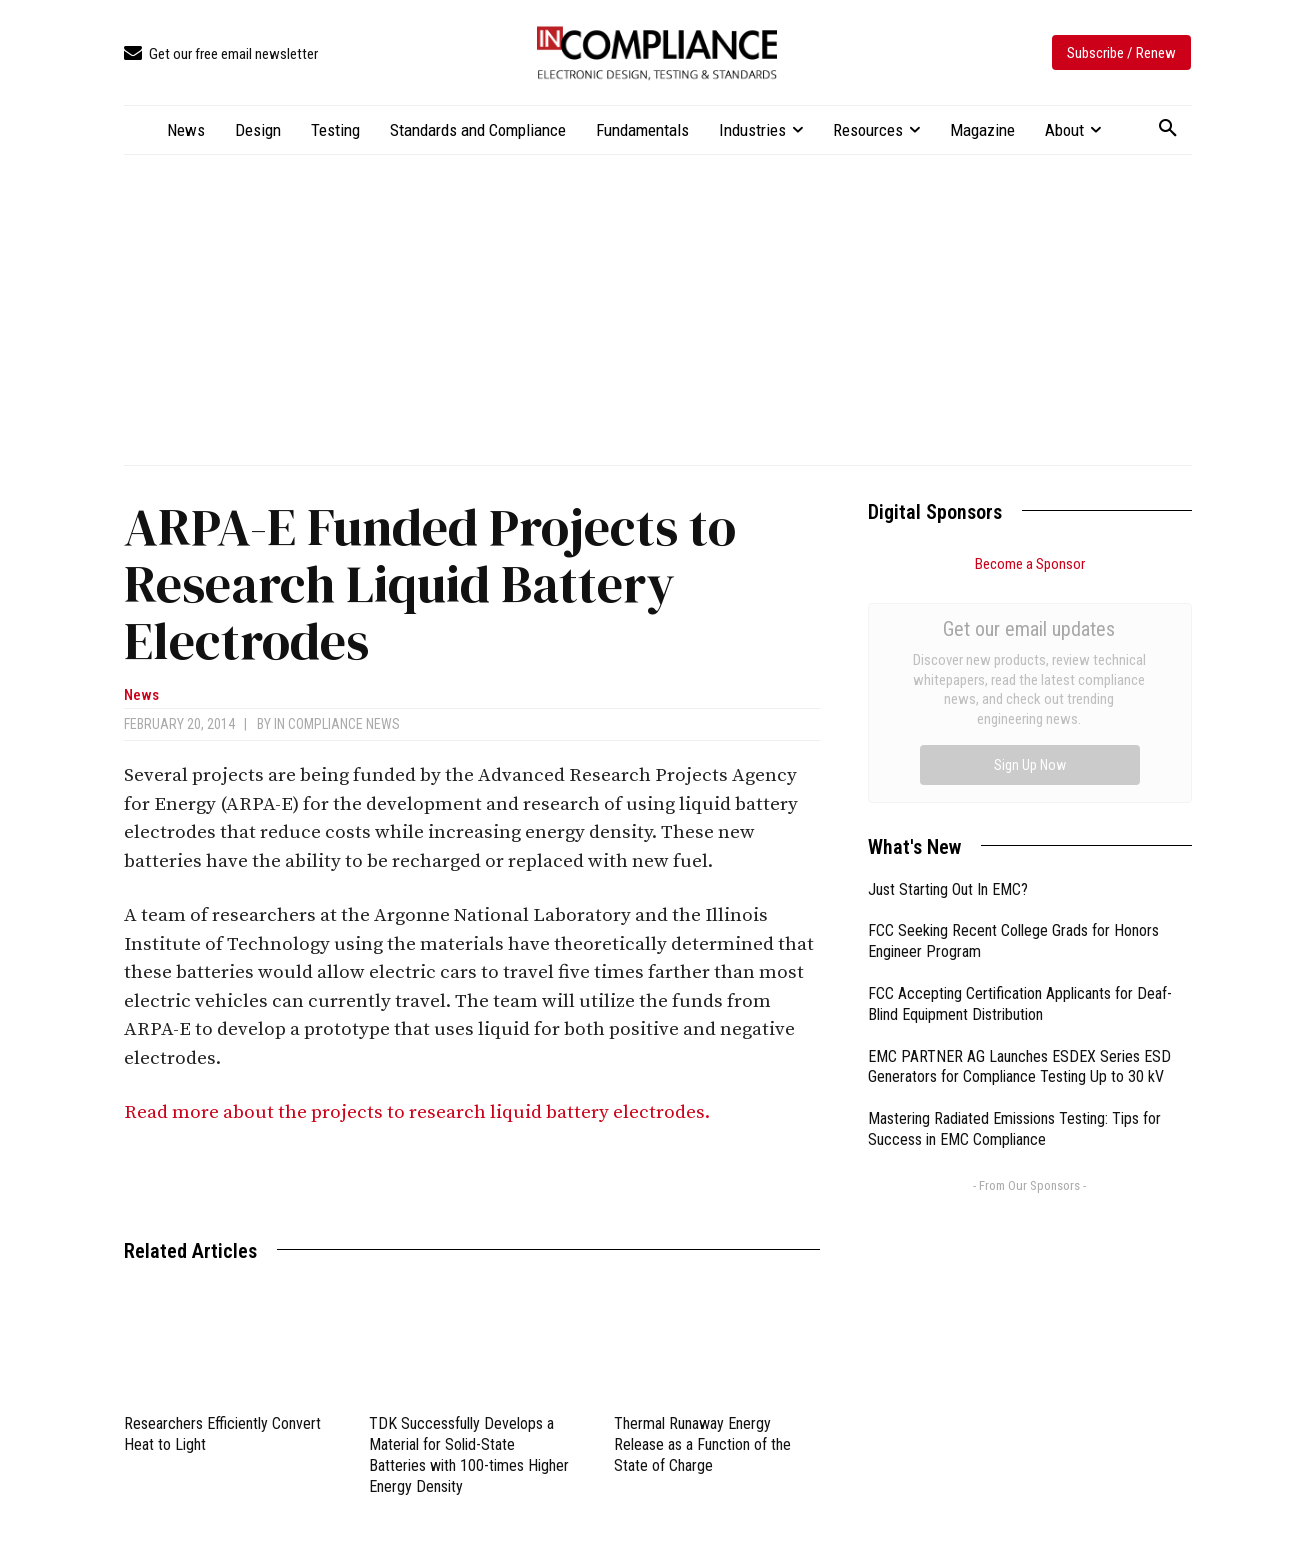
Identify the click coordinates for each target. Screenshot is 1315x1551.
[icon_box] (221, 54)
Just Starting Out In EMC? (948, 664)
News (141, 695)
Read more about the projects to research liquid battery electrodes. (419, 1112)
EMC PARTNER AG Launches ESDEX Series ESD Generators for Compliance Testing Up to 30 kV (1019, 842)
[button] (1168, 129)
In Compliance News (337, 724)
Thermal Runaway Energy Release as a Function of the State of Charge (702, 1444)
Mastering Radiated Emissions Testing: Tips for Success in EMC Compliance (1014, 904)
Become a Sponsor (1030, 564)
